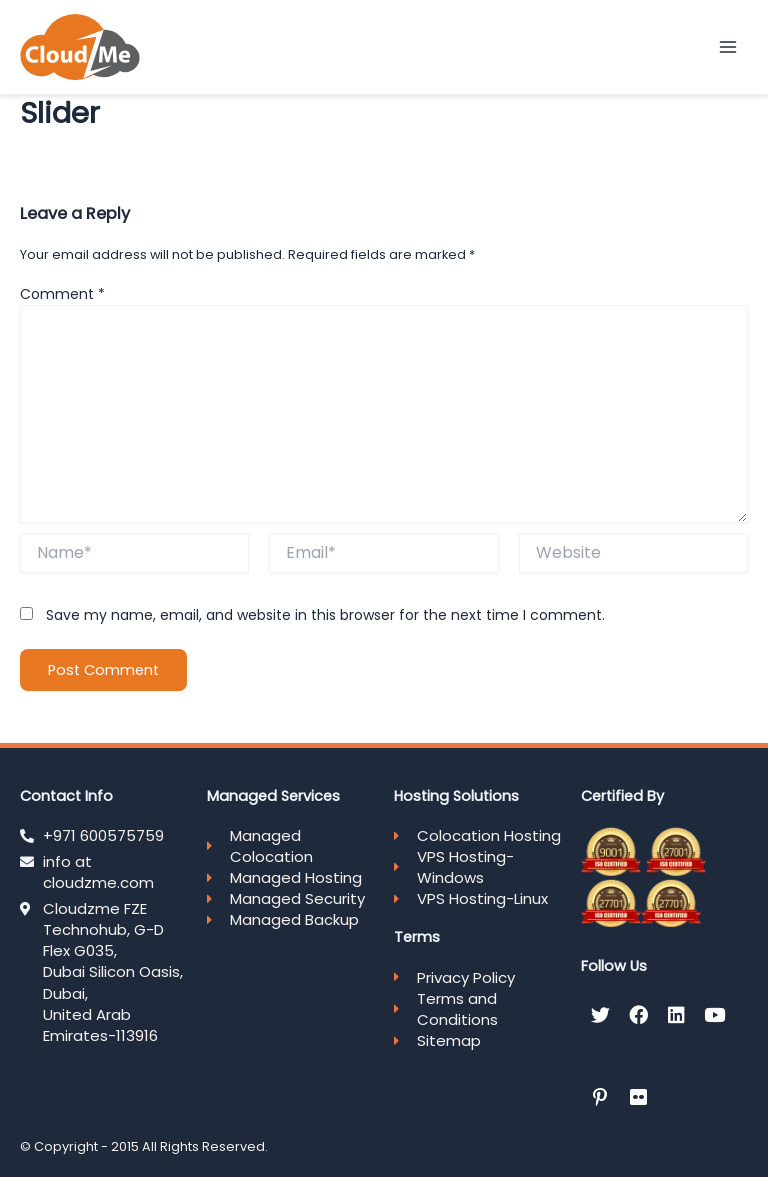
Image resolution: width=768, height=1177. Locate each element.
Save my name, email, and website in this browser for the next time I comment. (325, 615)
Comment (62, 294)
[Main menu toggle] (728, 46)
